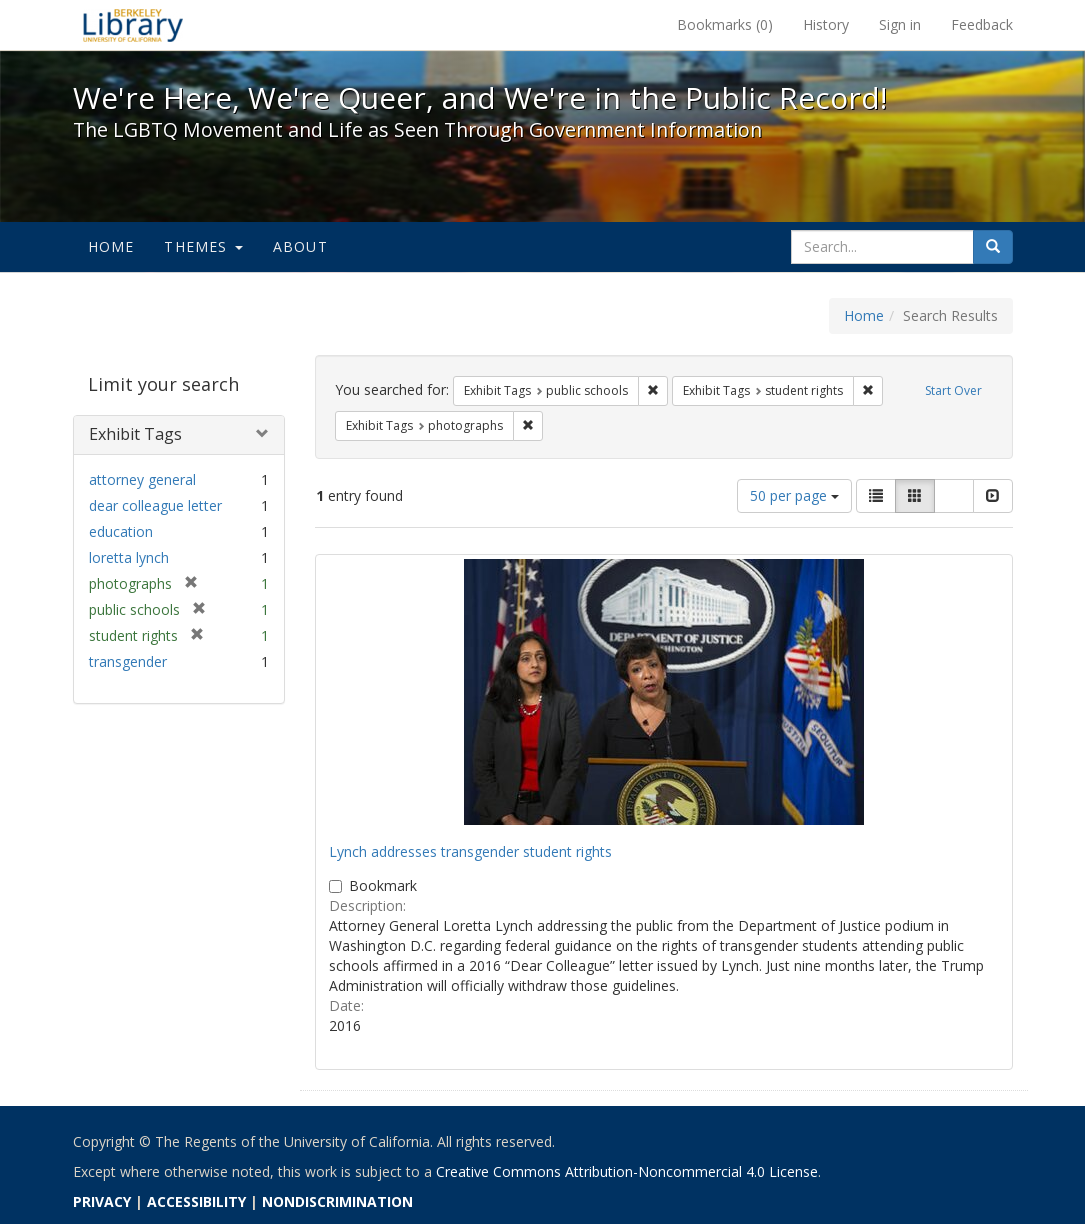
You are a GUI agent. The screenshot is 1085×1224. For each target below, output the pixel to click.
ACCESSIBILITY (196, 1201)
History (826, 24)
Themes (203, 246)
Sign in (900, 24)
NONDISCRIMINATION (337, 1201)
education (121, 531)
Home (111, 246)
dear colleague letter (155, 505)
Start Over (953, 390)
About (300, 246)
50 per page (794, 495)
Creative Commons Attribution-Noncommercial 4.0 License (627, 1171)
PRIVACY (102, 1201)
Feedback (982, 24)
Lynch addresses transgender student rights (470, 851)
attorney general (142, 479)
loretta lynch (129, 557)
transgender (128, 661)
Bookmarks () (725, 24)
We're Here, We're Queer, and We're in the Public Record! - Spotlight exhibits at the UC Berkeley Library (133, 25)
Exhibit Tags (135, 434)
